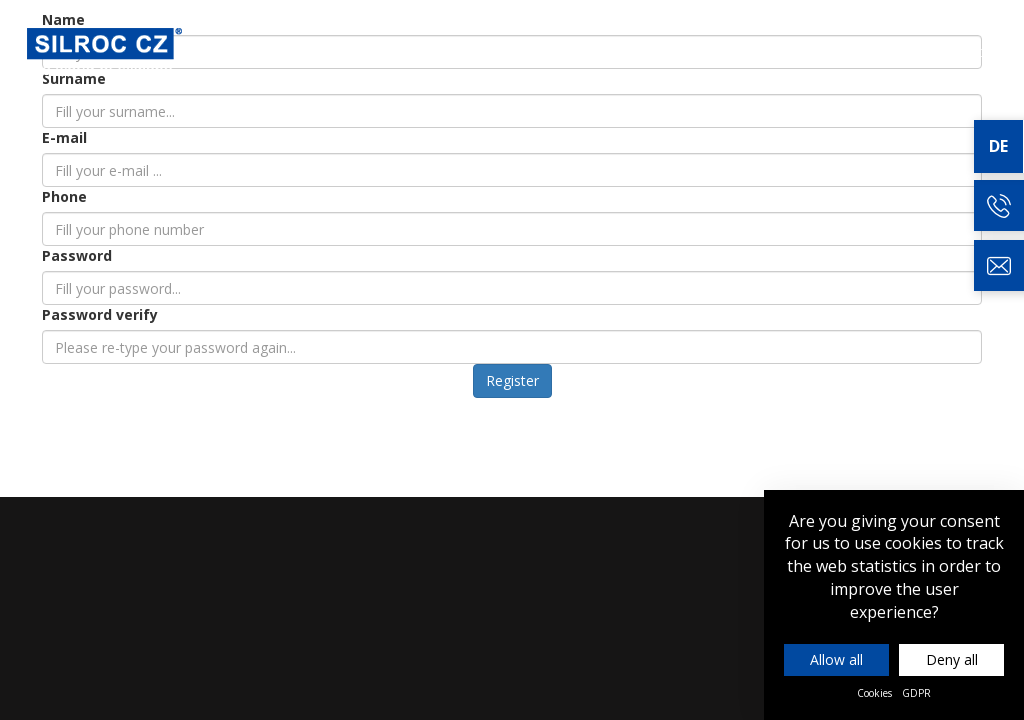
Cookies (874, 693)
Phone (64, 196)
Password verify (100, 314)
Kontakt (957, 51)
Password (77, 255)
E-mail (64, 137)
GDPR (916, 693)
